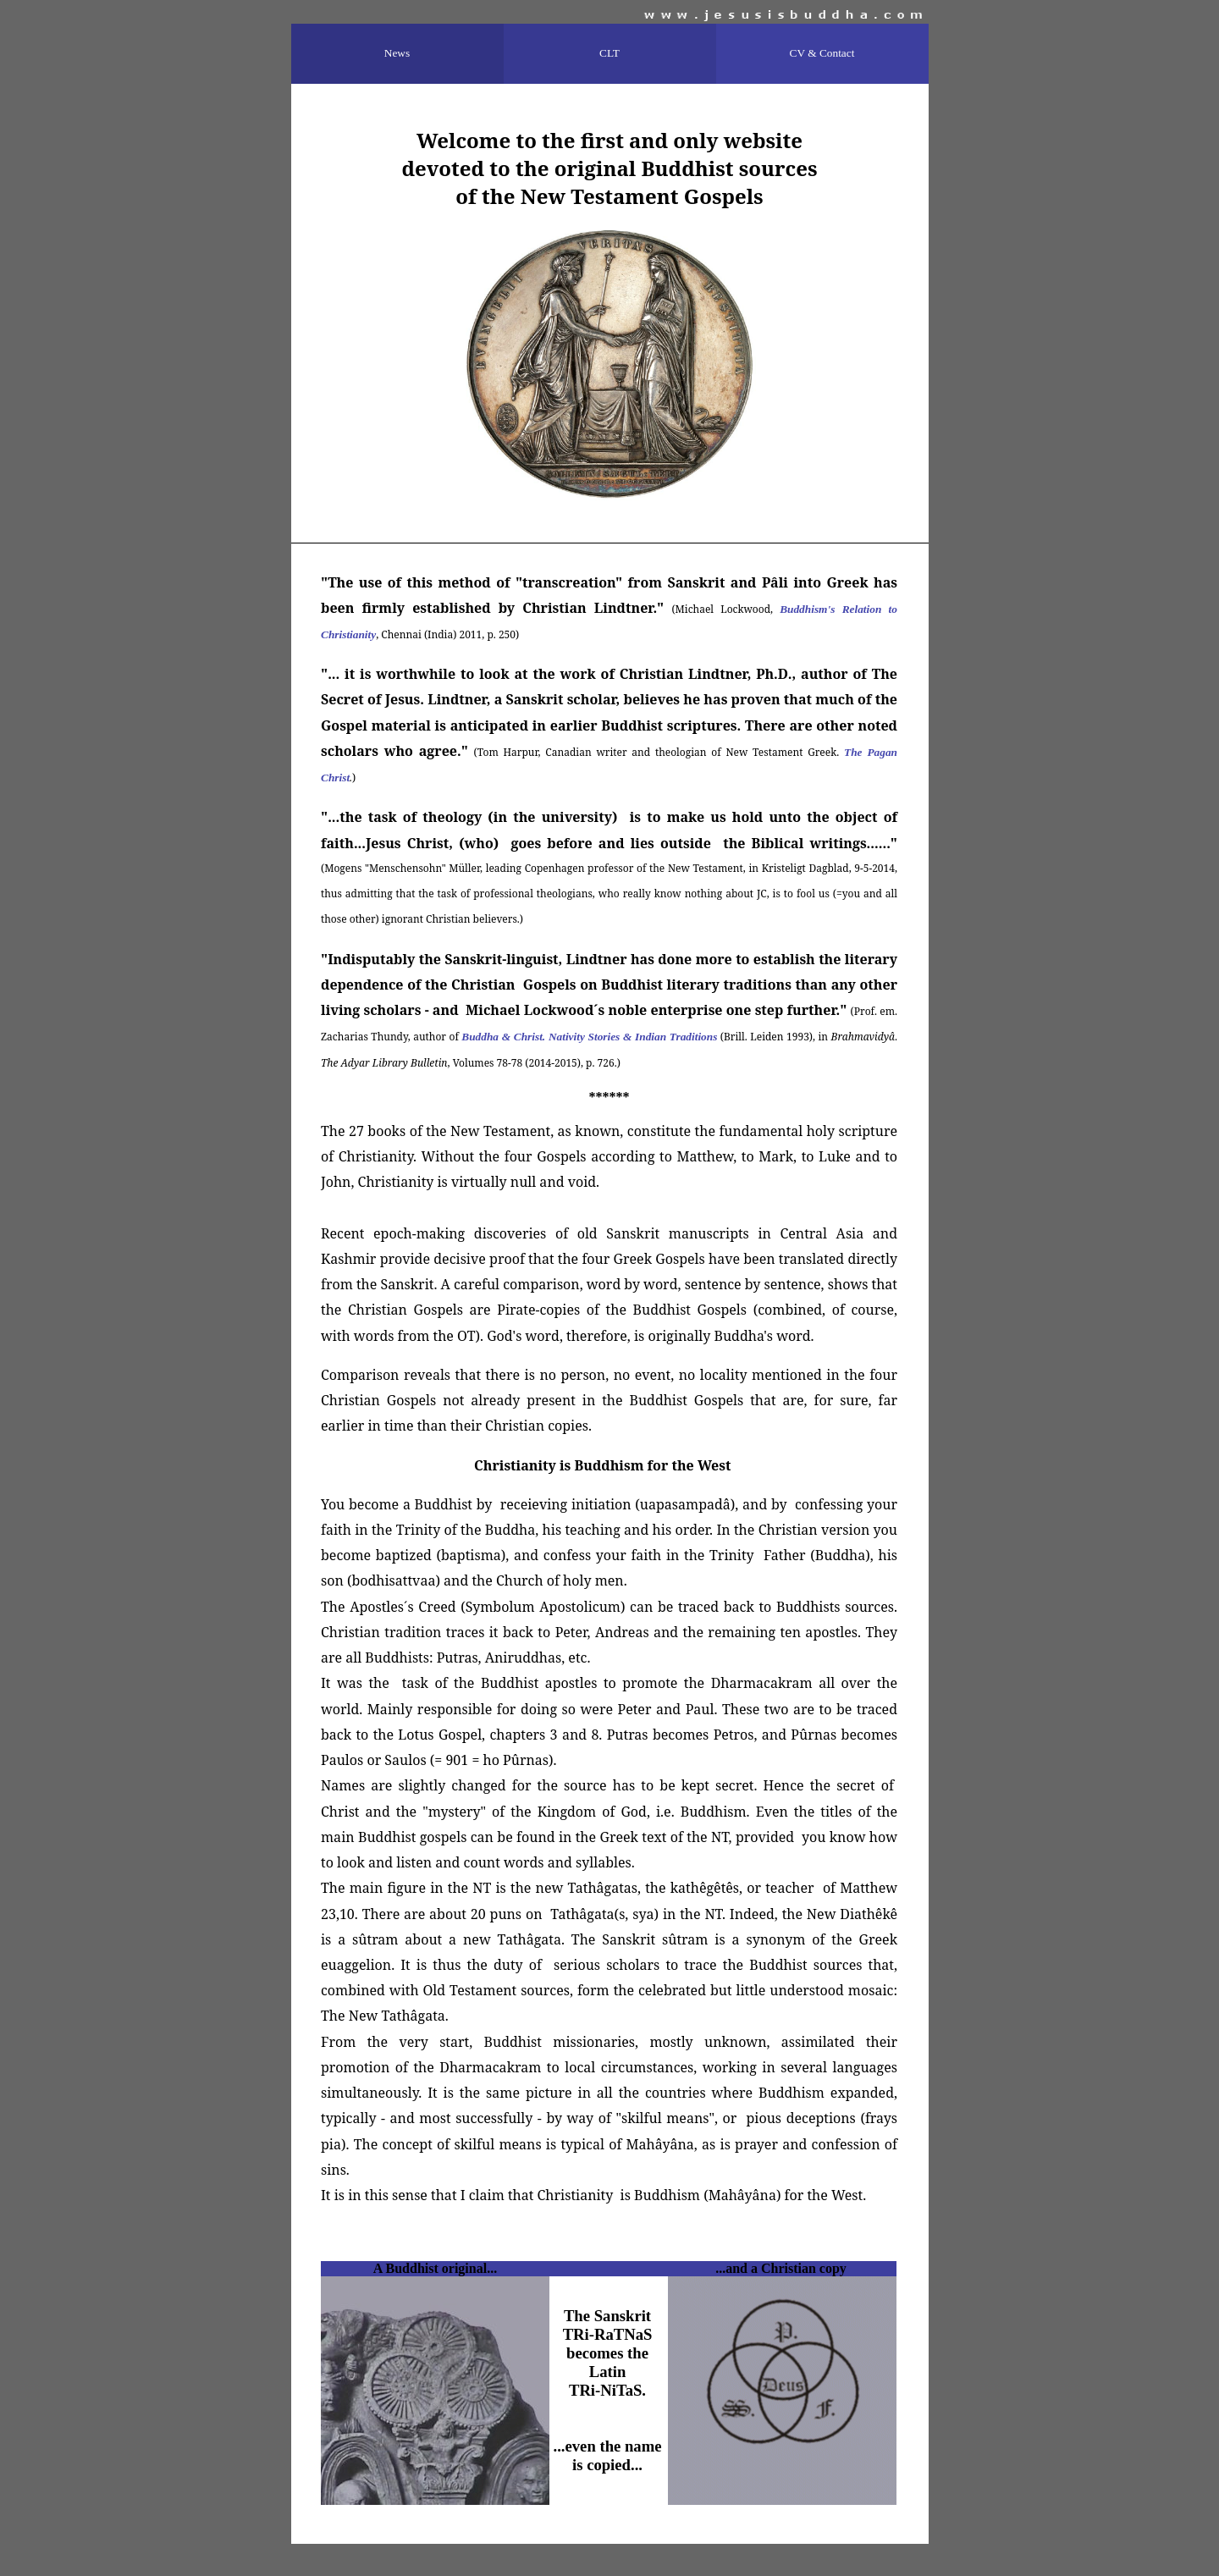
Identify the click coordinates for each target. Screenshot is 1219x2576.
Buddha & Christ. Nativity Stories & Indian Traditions (589, 1036)
